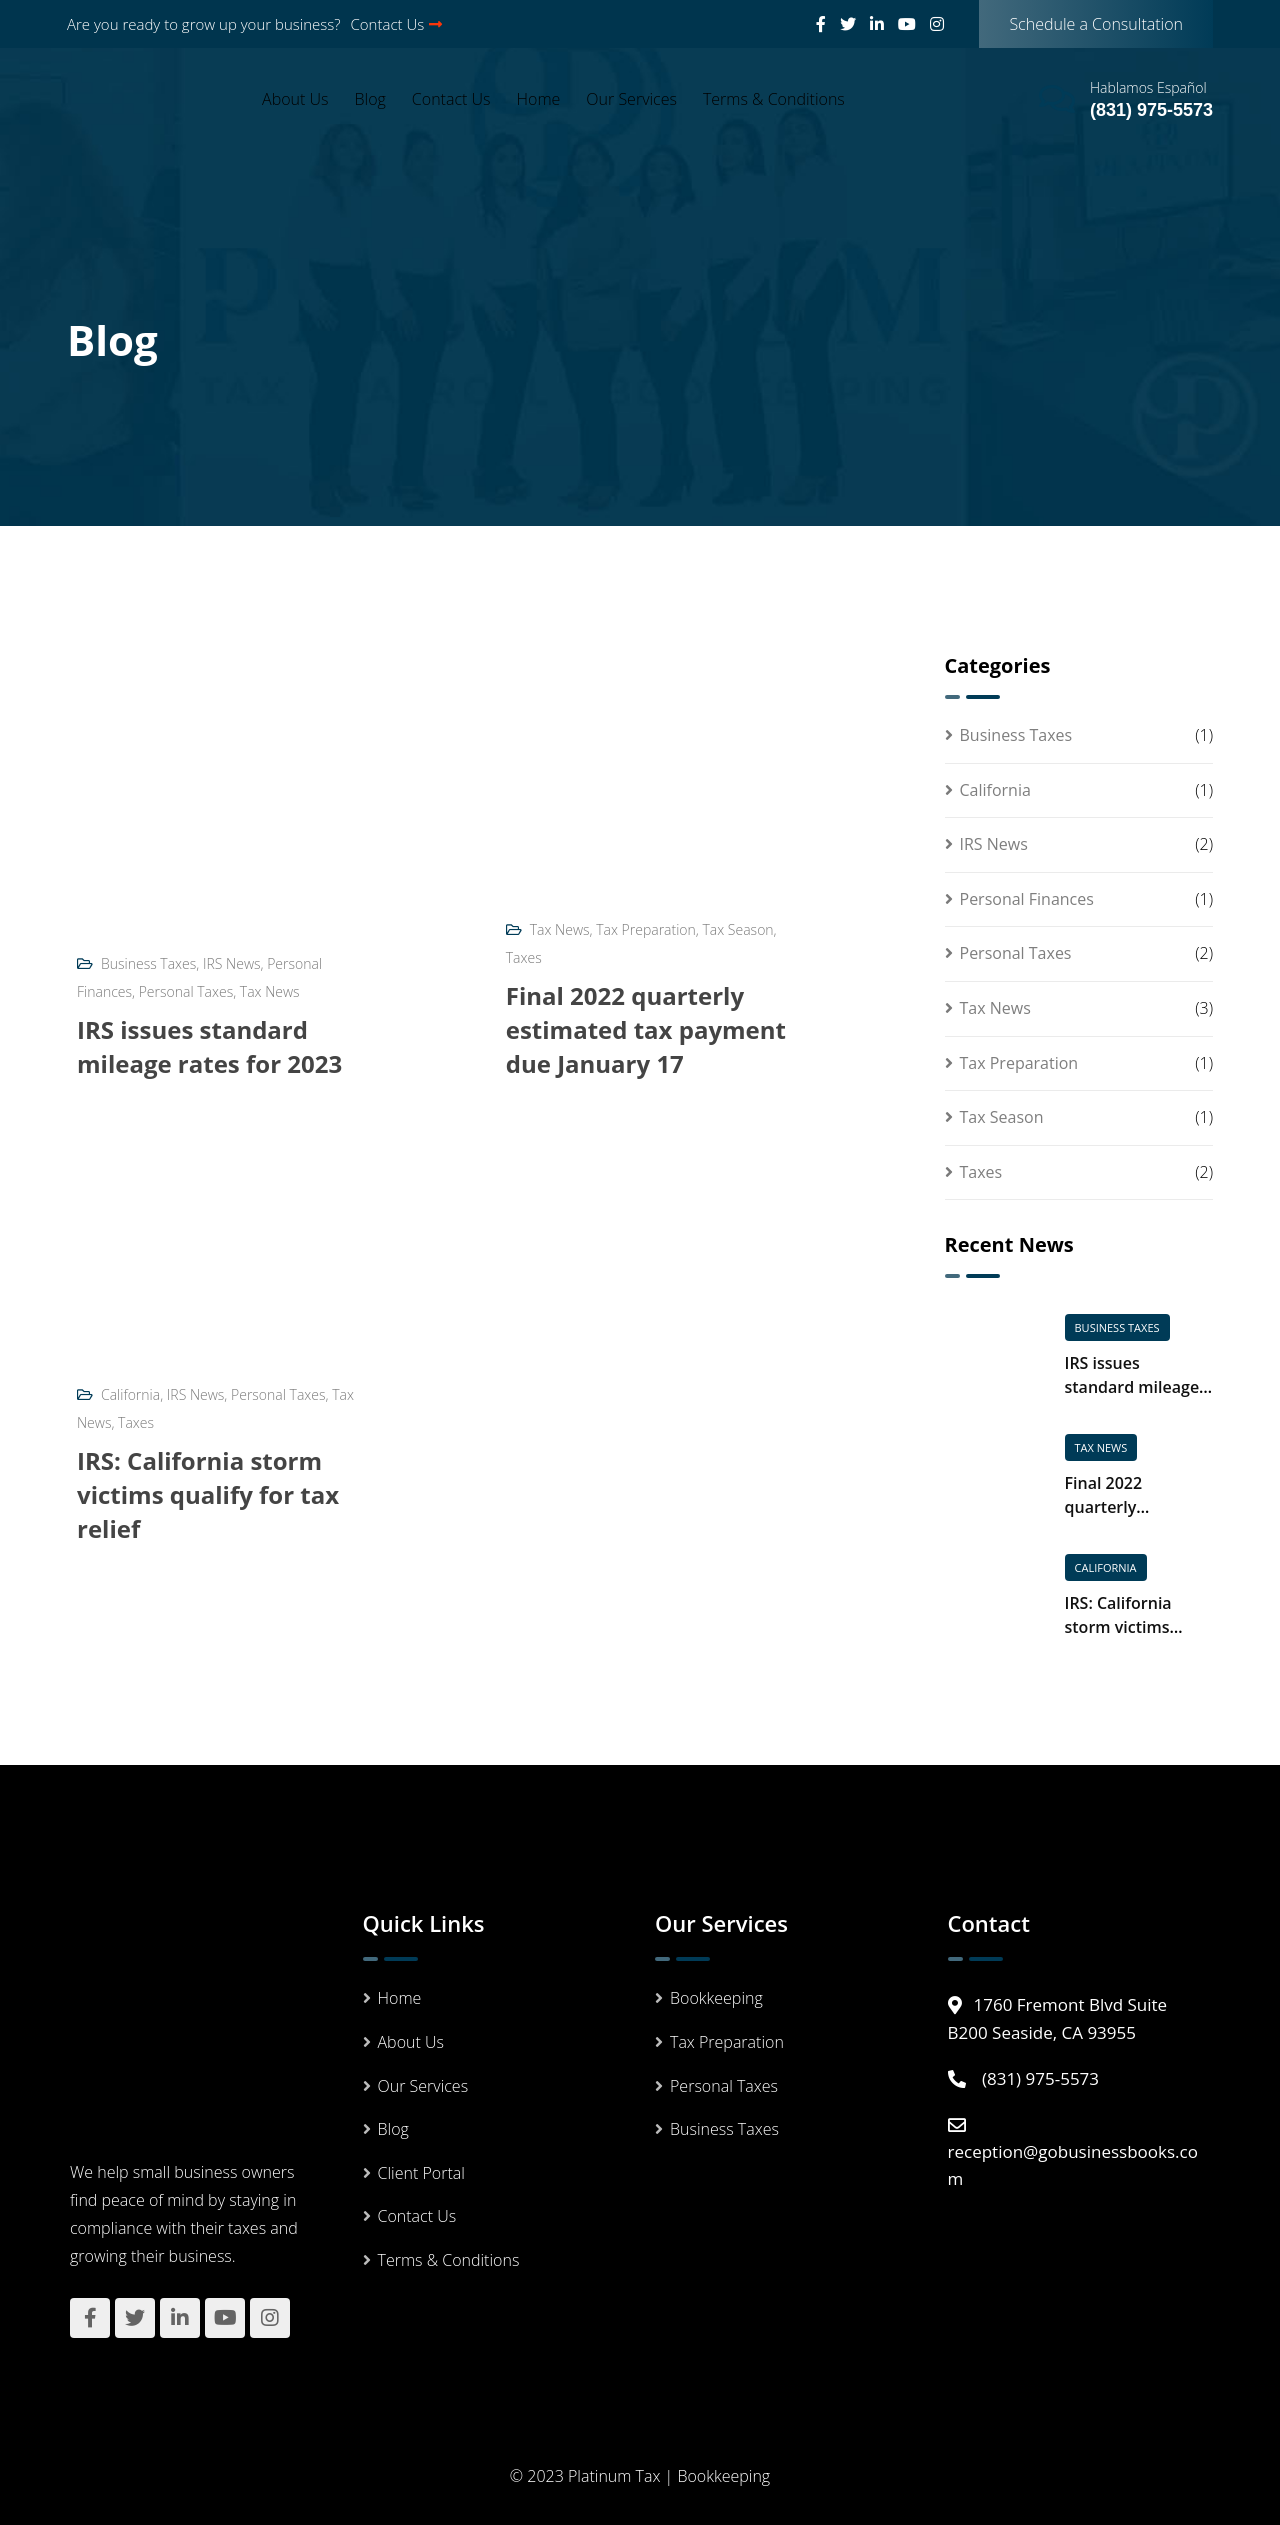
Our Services (631, 99)
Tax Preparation (646, 929)
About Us (295, 99)
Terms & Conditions (774, 99)
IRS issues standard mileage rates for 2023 (209, 1046)
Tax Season (738, 929)
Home (539, 99)
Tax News (270, 991)
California (130, 1394)
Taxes (524, 957)
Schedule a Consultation (1096, 24)
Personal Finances (1027, 899)
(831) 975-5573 (1151, 110)
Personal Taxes (186, 991)
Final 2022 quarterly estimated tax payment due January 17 (646, 1029)
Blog (370, 99)
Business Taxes (148, 963)
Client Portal (421, 2173)
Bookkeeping (716, 1998)
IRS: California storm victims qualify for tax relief (208, 1494)
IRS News (232, 963)
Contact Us (397, 24)
